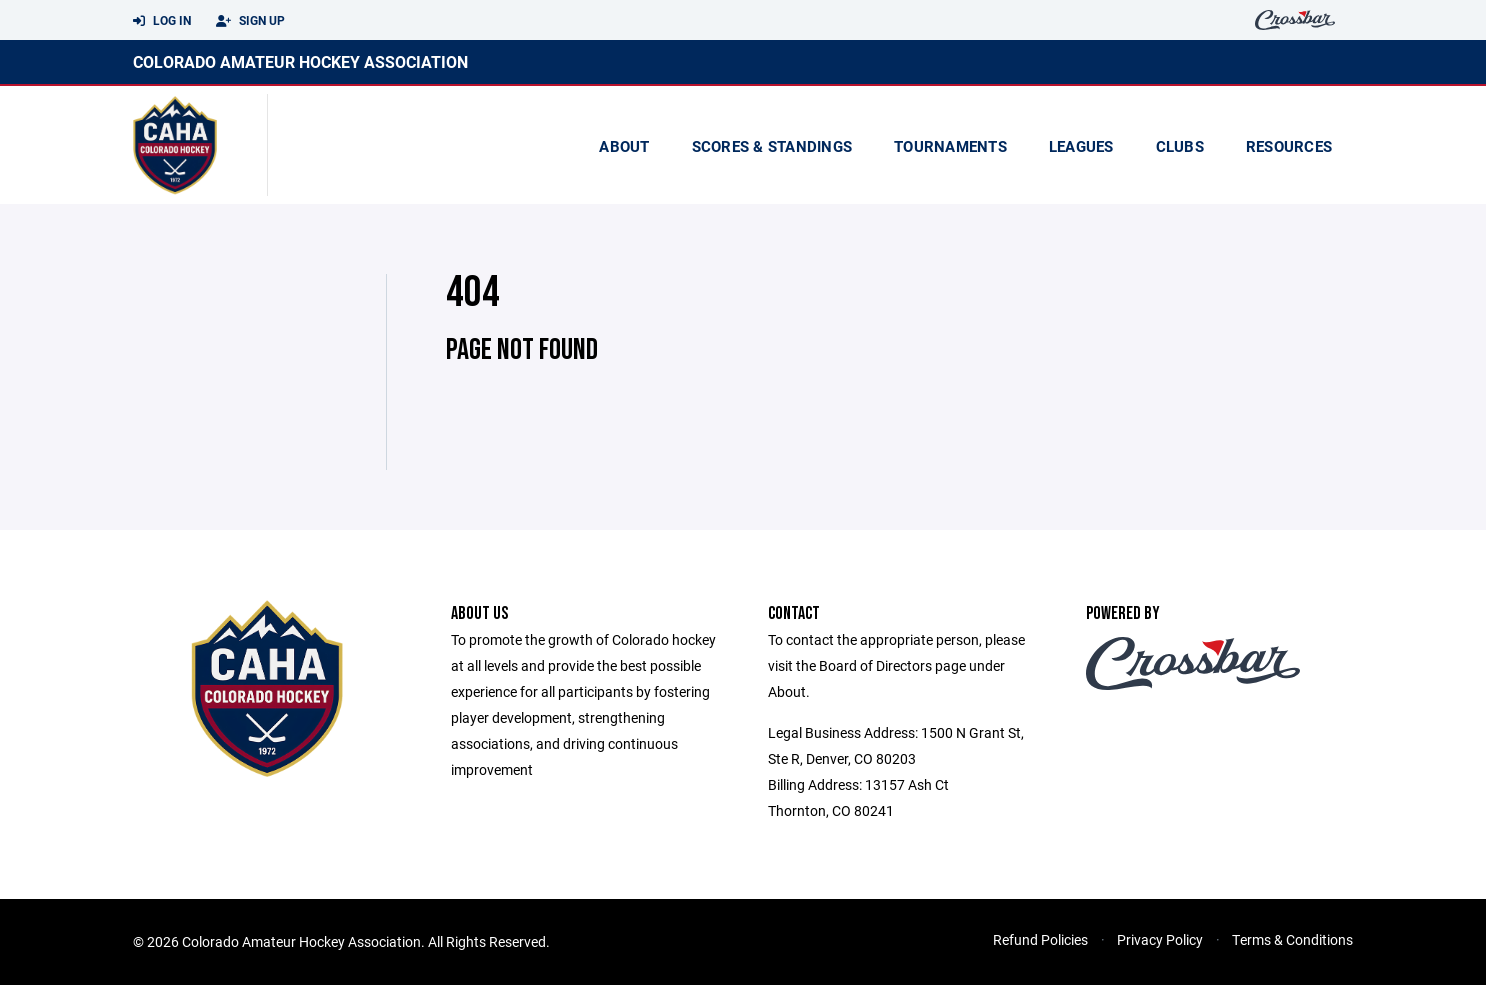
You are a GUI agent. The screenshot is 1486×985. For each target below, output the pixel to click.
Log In (162, 21)
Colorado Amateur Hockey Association (300, 61)
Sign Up (250, 21)
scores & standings (772, 146)
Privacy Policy (1160, 939)
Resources (1289, 146)
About (624, 146)
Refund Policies (1040, 939)
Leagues (1081, 146)
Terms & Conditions (1292, 939)
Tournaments (950, 146)
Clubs (1180, 146)
